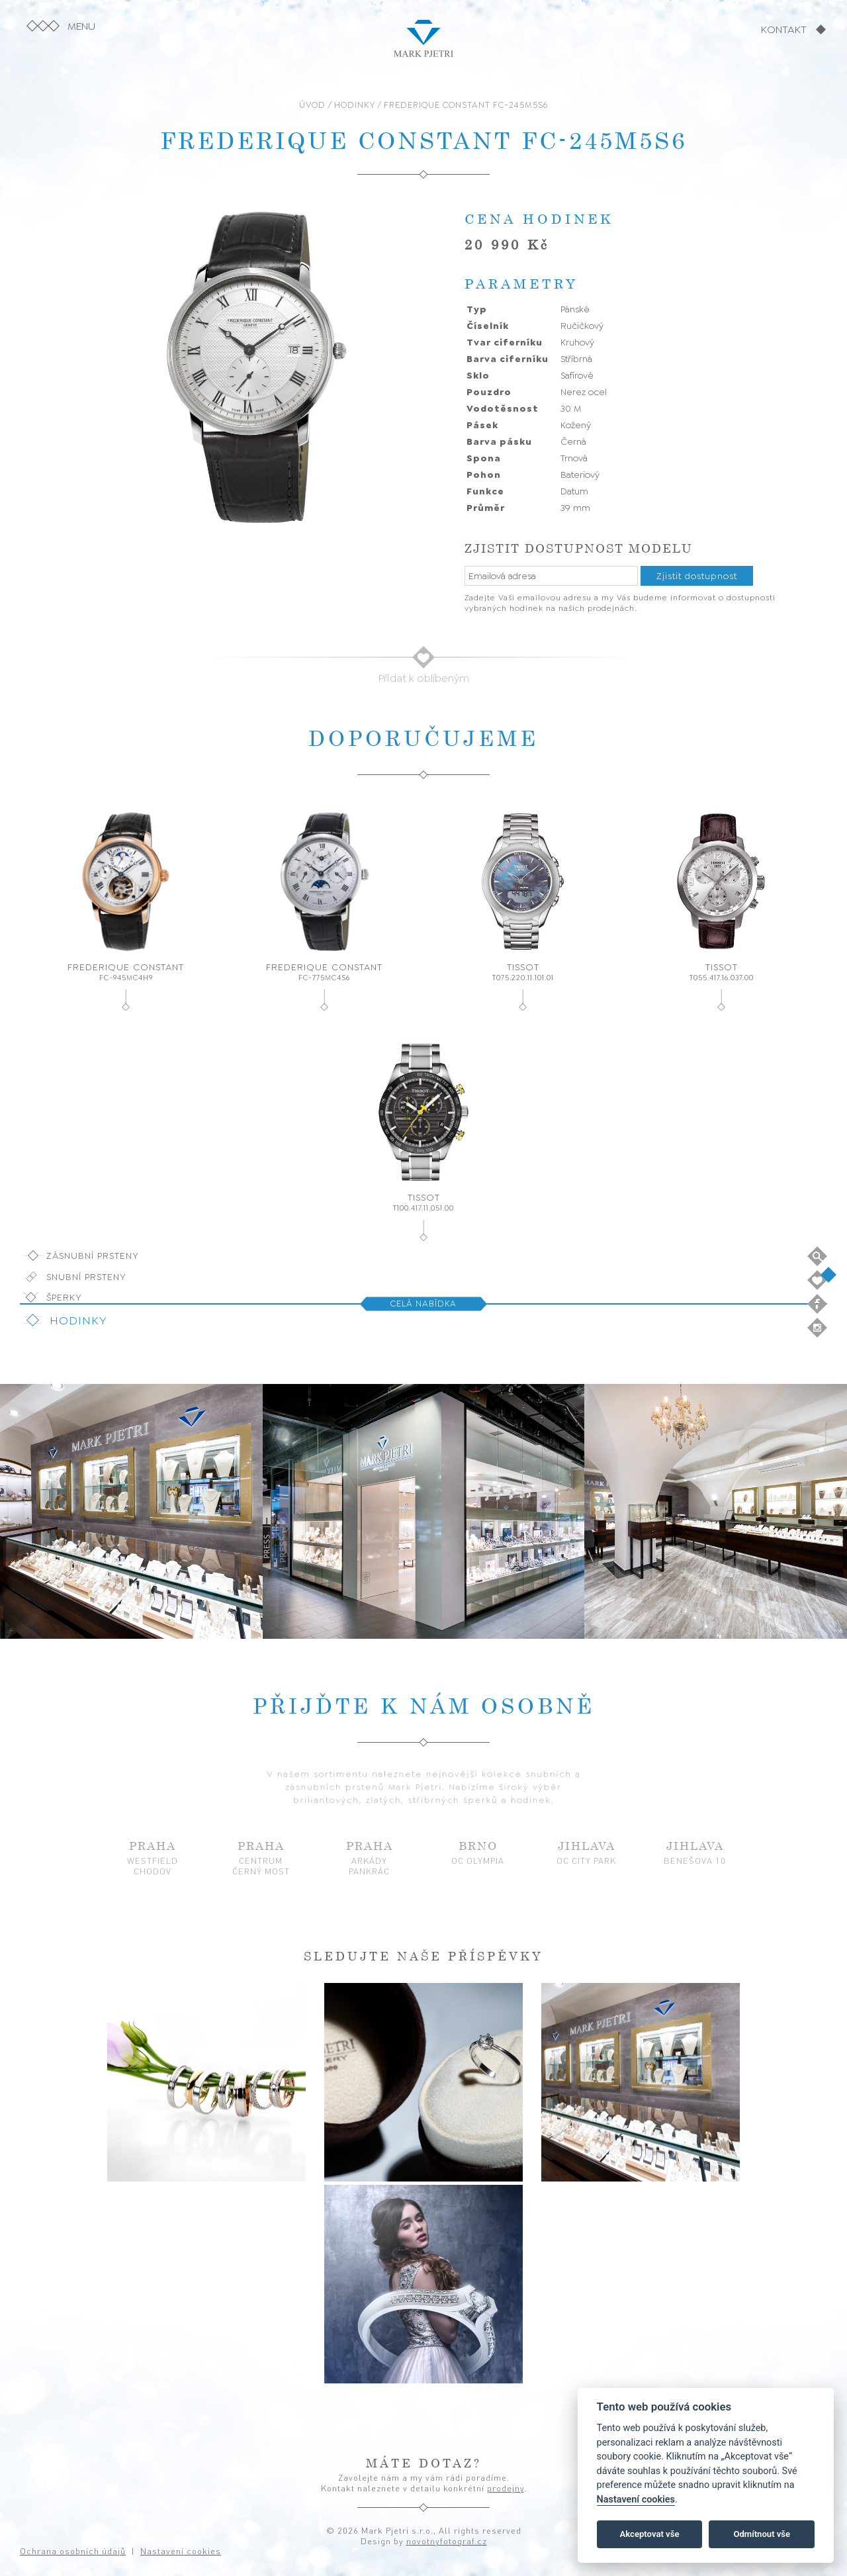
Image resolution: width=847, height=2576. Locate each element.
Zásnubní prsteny (92, 1256)
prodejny (505, 2488)
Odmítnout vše (761, 2534)
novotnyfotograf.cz (446, 2541)
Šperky (64, 1297)
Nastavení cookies (636, 2499)
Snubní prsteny (86, 1277)
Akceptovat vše (650, 2534)
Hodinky (78, 1320)
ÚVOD (312, 105)
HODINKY (354, 105)
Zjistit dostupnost (696, 576)
